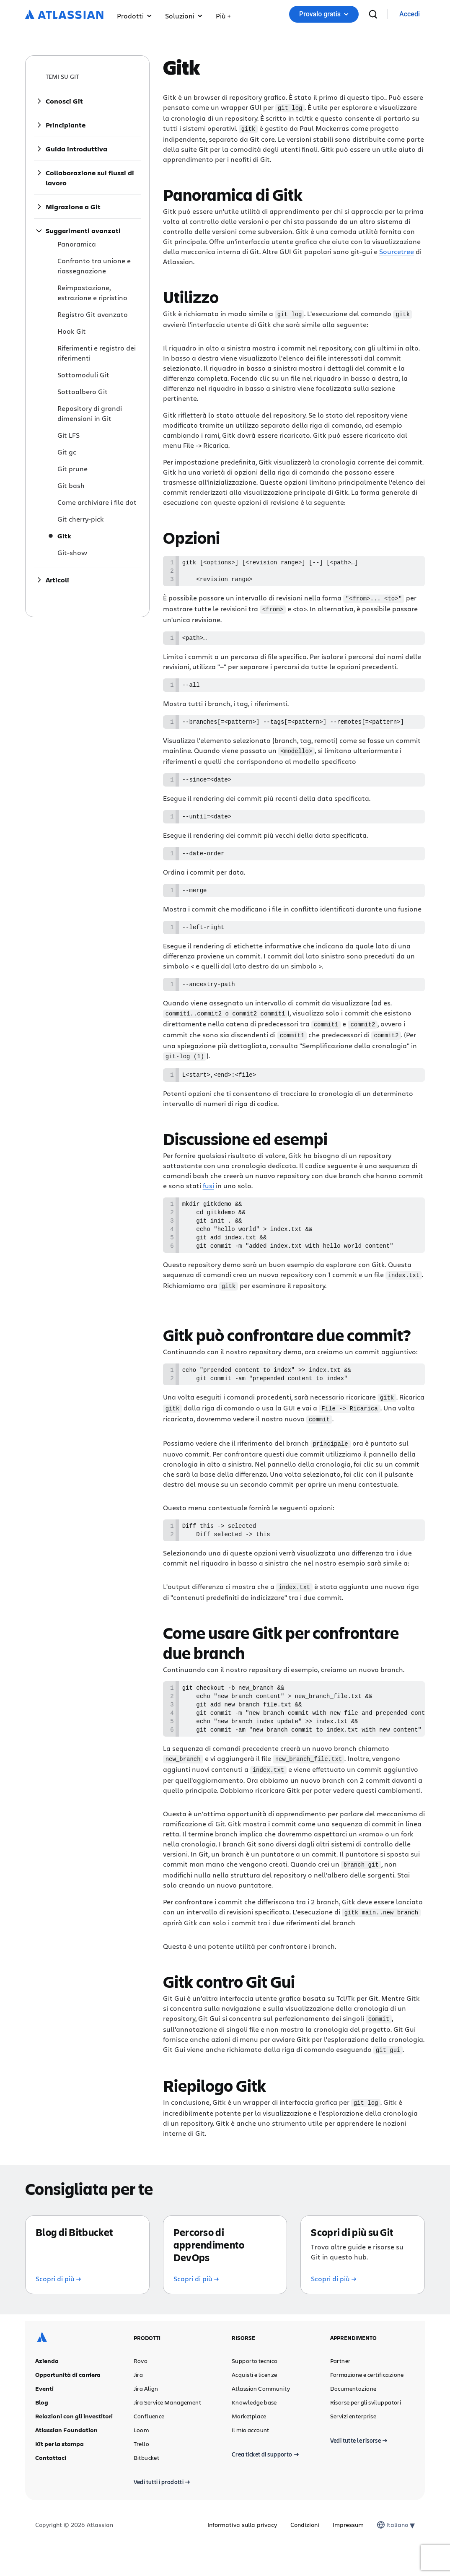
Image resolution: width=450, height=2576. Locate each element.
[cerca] (372, 14)
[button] (223, 14)
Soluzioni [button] (183, 15)
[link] (409, 14)
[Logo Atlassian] (64, 15)
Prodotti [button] (134, 15)
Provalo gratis (324, 14)
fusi (208, 1197)
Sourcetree (396, 250)
